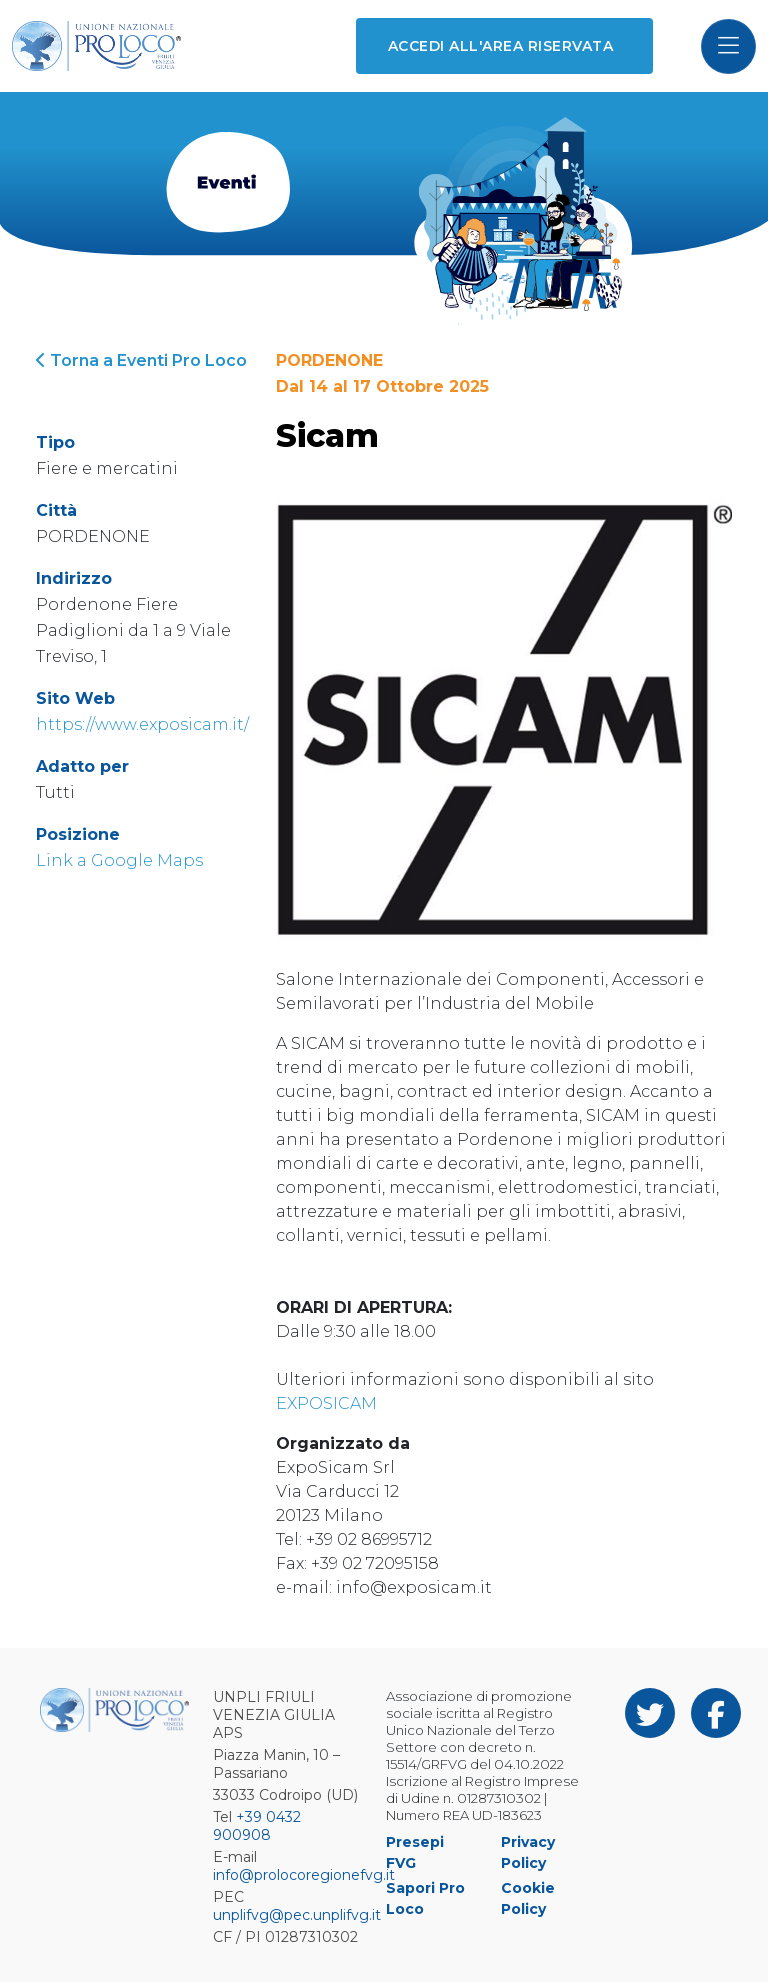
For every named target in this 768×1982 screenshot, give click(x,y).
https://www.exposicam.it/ (142, 724)
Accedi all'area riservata (500, 46)
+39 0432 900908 (257, 1826)
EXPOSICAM (326, 1403)
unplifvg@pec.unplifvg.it (297, 1915)
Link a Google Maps (119, 860)
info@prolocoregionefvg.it (304, 1875)
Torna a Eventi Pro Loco (141, 360)
